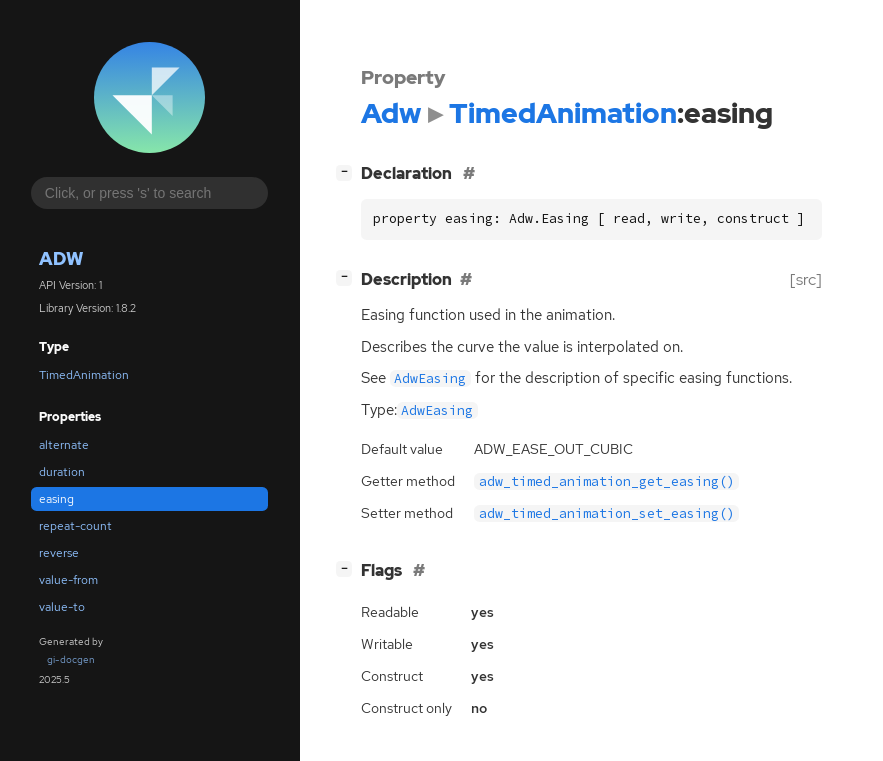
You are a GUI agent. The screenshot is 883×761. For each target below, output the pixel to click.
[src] (806, 279)
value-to (62, 607)
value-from (68, 580)
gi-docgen (71, 659)
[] (348, 171)
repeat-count (75, 526)
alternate (64, 445)
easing (56, 499)
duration (62, 472)
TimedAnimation (84, 375)
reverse (59, 553)
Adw (61, 258)
